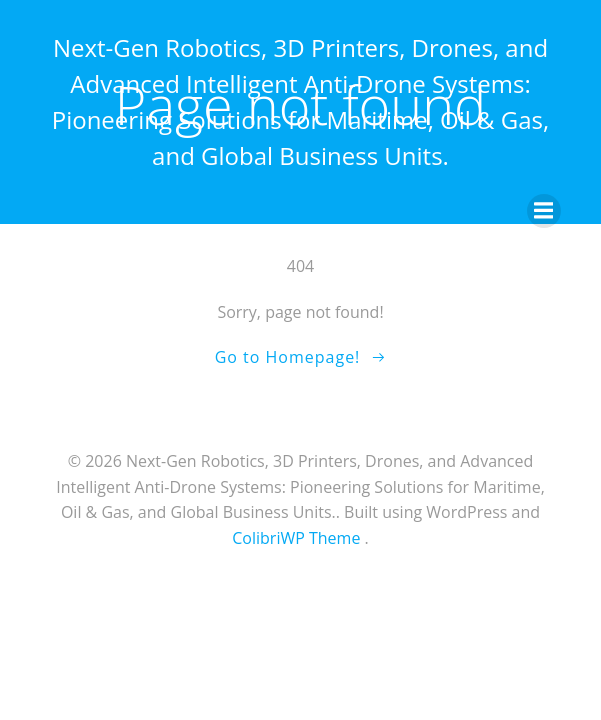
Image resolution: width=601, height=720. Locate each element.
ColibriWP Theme (296, 538)
